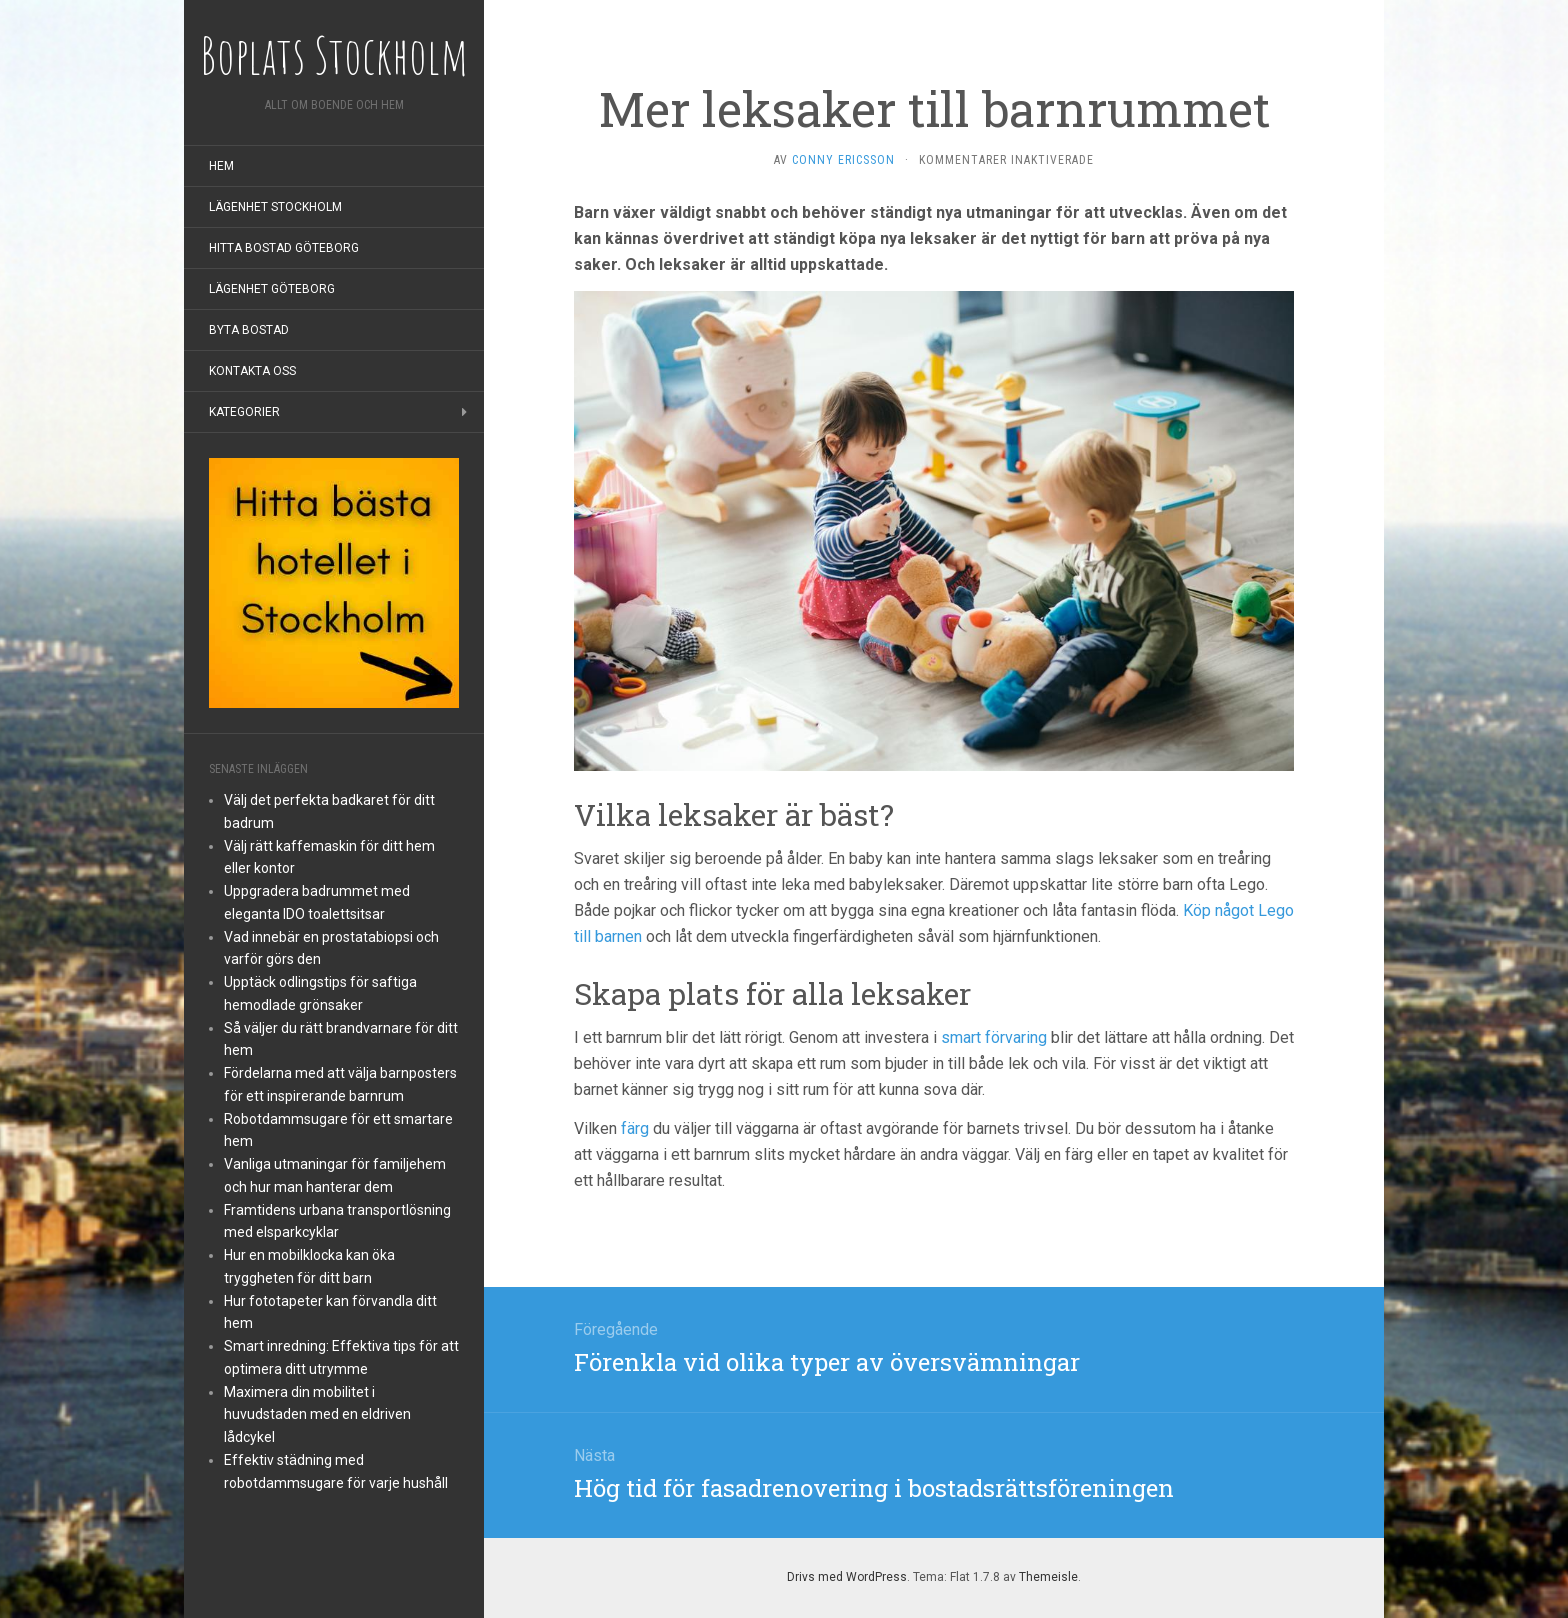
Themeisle (1048, 1577)
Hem (221, 166)
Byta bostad (249, 330)
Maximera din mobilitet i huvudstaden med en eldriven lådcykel (317, 1415)
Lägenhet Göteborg (272, 289)
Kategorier (244, 412)
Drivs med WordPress (847, 1577)
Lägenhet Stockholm (275, 207)
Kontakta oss (252, 371)
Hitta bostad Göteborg (284, 248)
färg (635, 1128)
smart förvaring (994, 1037)
